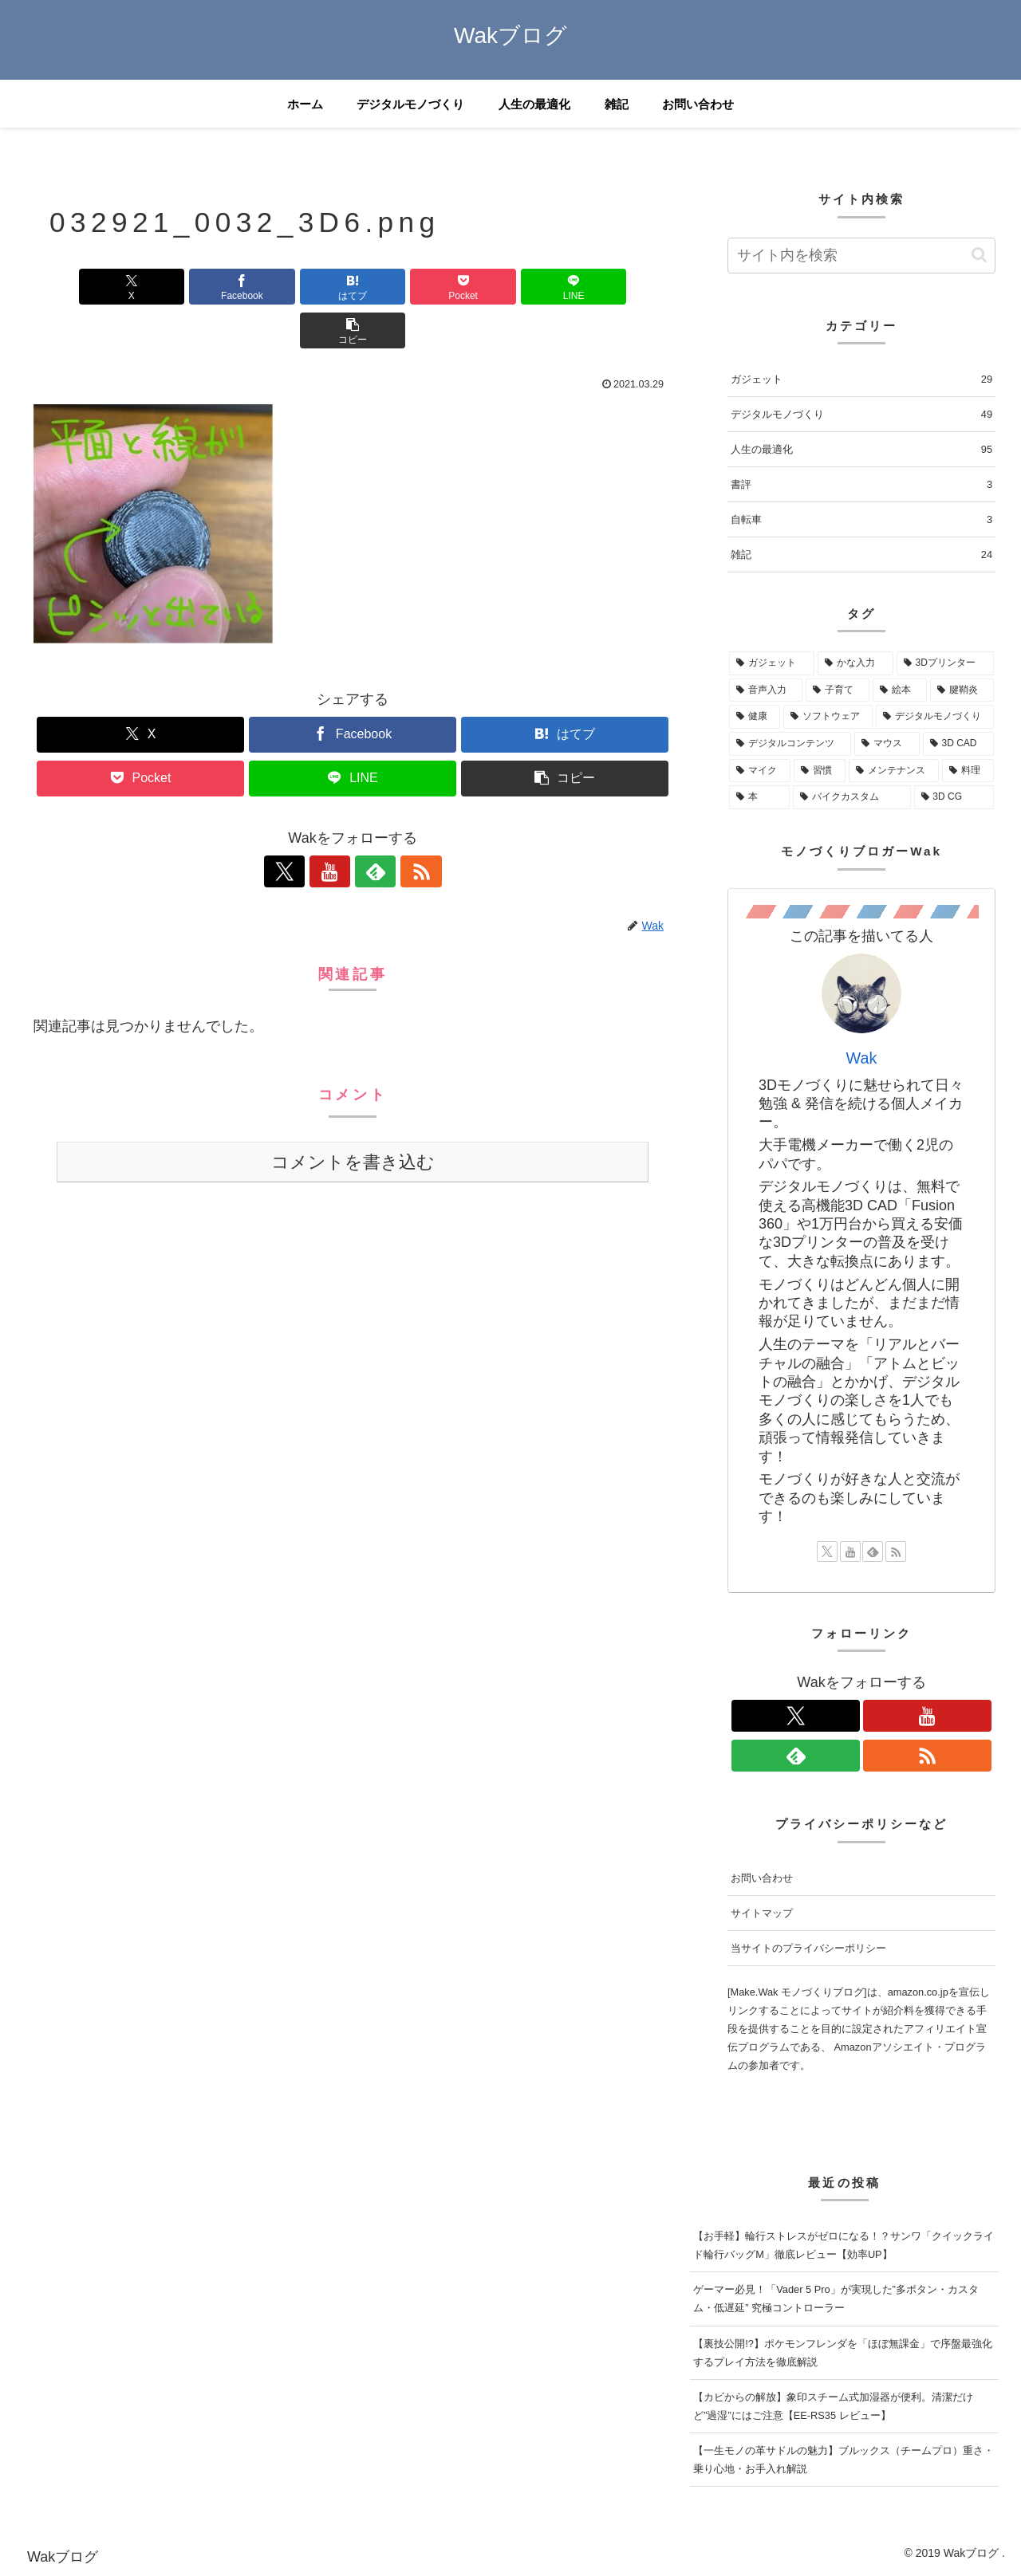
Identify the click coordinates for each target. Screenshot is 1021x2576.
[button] (621, 287)
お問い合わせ (762, 1878)
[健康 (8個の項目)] (754, 717)
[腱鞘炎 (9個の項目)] (962, 690)
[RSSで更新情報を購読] (408, 828)
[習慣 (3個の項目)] (820, 771)
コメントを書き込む (353, 1118)
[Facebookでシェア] (191, 287)
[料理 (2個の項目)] (968, 771)
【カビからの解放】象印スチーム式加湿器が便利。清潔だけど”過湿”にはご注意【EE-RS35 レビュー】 (833, 2406)
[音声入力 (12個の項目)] (765, 690)
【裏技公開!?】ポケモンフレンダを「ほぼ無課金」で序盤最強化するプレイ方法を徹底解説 (842, 2353)
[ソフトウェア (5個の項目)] (828, 717)
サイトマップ (762, 1913)
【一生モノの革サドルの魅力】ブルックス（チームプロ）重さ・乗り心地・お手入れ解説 (843, 2459)
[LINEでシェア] (514, 287)
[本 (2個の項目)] (759, 797)
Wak (861, 1058)
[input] (861, 255)
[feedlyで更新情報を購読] (371, 828)
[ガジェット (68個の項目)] (771, 663)
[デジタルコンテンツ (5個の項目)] (790, 744)
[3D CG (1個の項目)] (954, 797)
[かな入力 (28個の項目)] (855, 663)
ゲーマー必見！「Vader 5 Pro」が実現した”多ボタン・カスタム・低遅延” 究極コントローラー (836, 2298)
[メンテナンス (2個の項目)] (894, 771)
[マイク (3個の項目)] (759, 771)
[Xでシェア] (85, 287)
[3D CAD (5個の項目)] (958, 744)
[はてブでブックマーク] (299, 287)
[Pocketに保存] (406, 287)
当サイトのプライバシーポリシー (808, 1948)
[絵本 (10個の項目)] (900, 690)
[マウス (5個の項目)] (886, 744)
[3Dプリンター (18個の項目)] (945, 663)
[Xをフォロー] (297, 828)
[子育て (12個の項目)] (837, 690)
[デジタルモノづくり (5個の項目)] (935, 717)
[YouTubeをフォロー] (334, 828)
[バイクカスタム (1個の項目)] (852, 797)
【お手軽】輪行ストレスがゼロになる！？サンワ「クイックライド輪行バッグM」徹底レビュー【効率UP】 (843, 2245)
